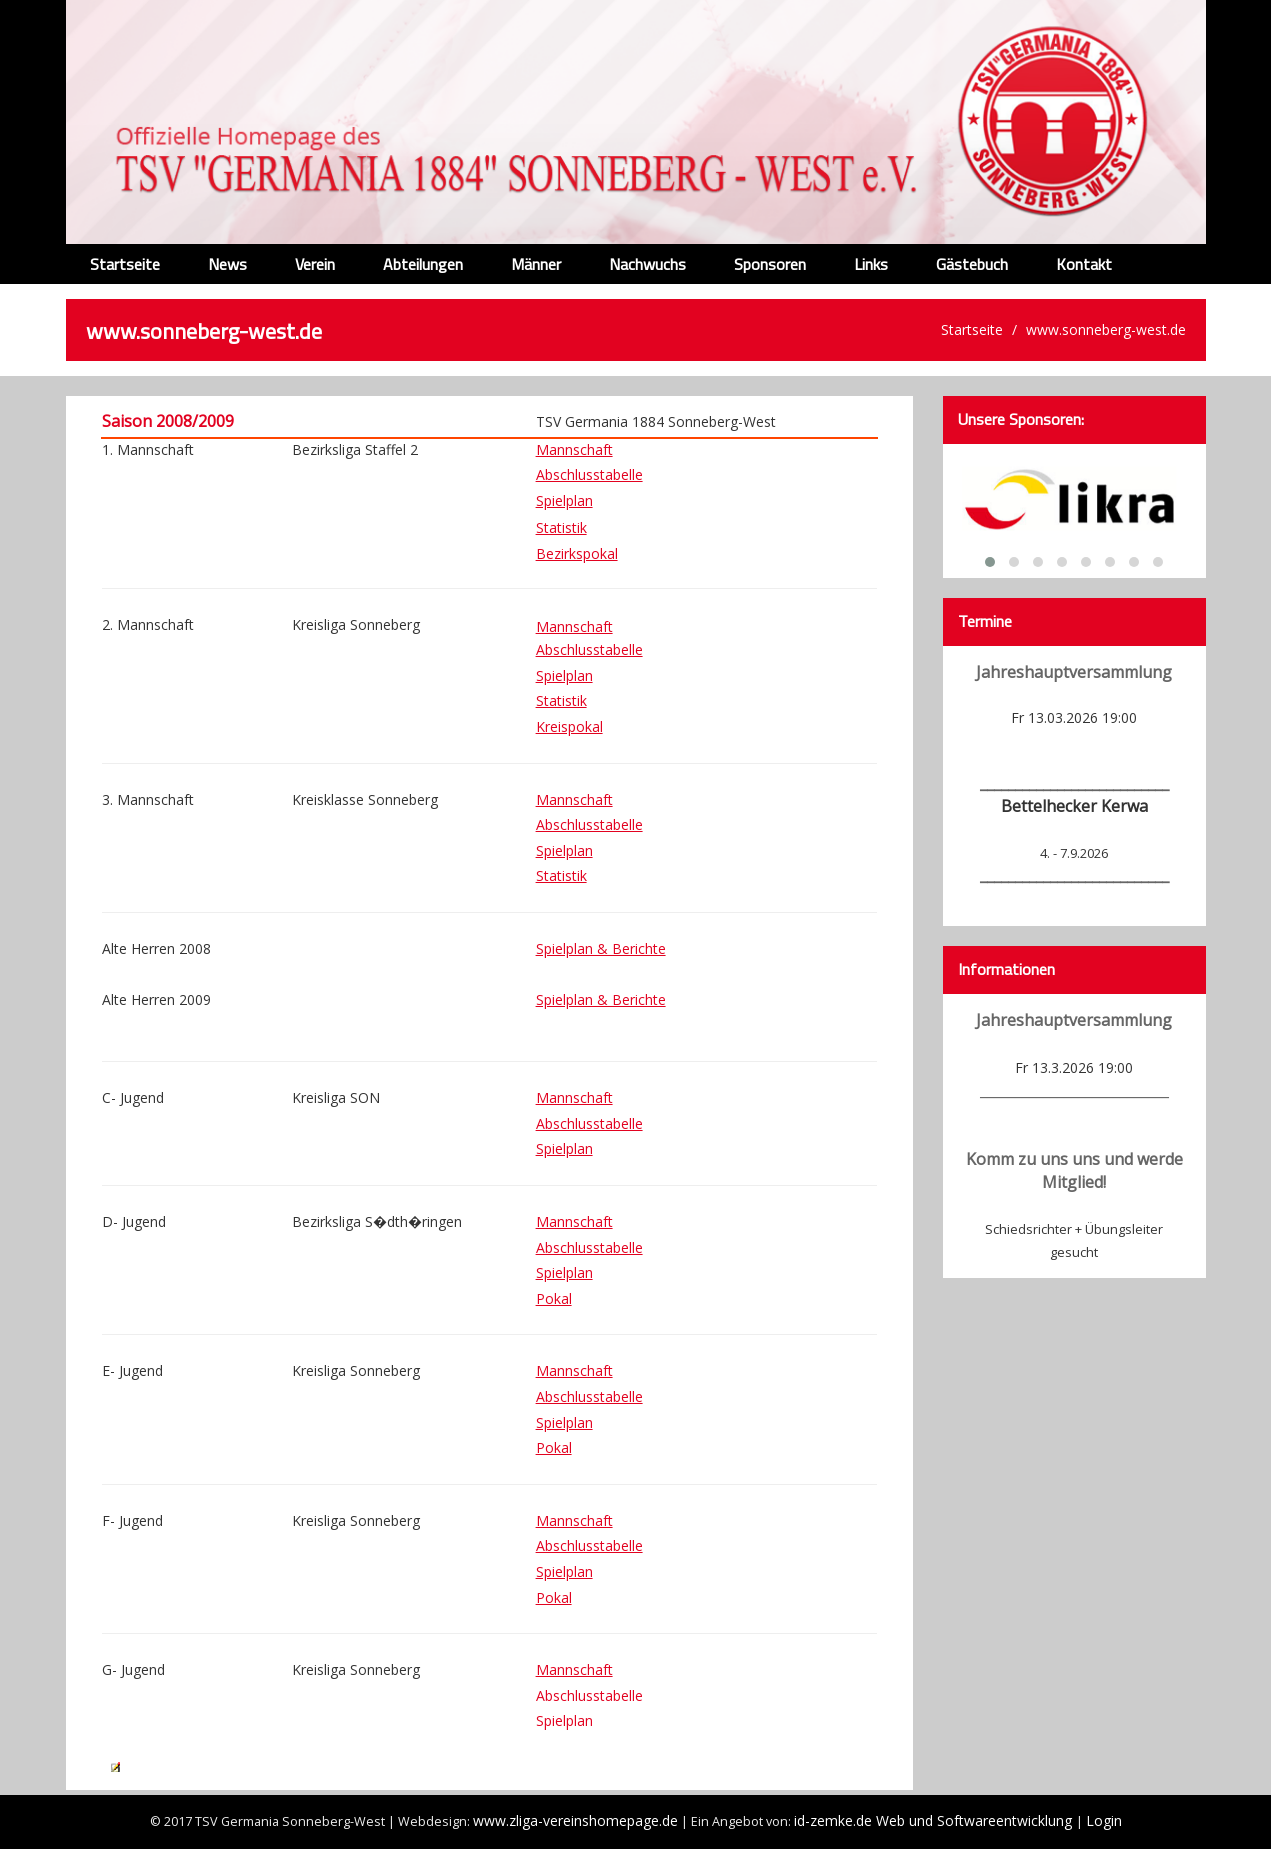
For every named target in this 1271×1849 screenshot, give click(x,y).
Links (871, 264)
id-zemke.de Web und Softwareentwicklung (935, 1820)
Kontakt (1084, 264)
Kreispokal (569, 726)
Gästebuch (972, 264)
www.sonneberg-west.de (1106, 329)
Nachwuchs (647, 264)
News (227, 264)
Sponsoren (770, 264)
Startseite (125, 264)
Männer (536, 264)
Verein (315, 264)
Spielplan (564, 500)
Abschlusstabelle (589, 474)
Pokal (554, 1298)
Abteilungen (423, 264)
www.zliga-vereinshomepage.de (575, 1820)
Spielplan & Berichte (601, 948)
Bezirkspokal (577, 553)
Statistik (561, 527)
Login (1104, 1820)
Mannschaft (574, 1097)
